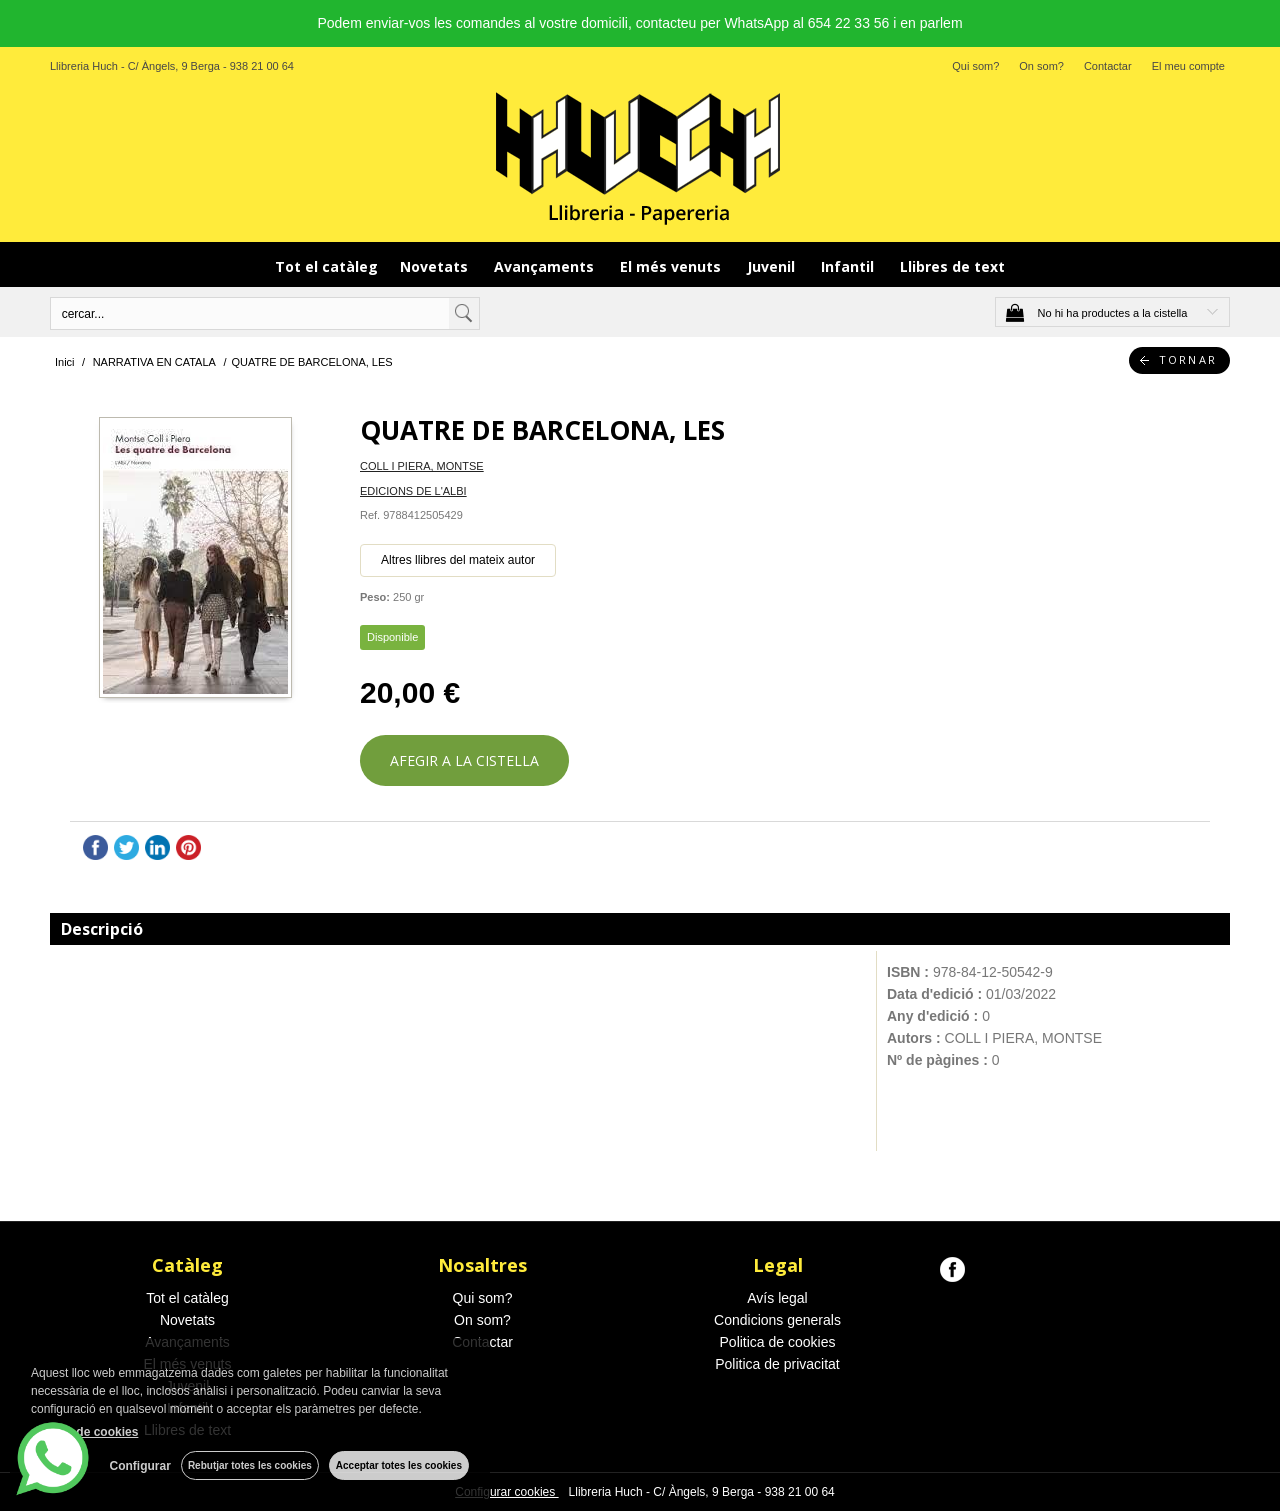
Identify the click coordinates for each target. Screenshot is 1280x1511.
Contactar (1108, 66)
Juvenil (773, 266)
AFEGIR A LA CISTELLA (464, 760)
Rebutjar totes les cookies (250, 1465)
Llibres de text (952, 266)
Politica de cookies (778, 1342)
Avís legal (777, 1298)
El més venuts (672, 266)
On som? (1041, 66)
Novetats (436, 266)
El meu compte (1188, 66)
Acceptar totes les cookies (399, 1465)
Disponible (392, 637)
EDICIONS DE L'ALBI (413, 491)
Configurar (140, 1466)
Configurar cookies (506, 1492)
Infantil (849, 266)
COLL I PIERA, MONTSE (422, 466)
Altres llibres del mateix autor (458, 560)
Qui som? (975, 66)
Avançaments (546, 266)
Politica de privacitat (777, 1364)
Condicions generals (777, 1320)
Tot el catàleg (326, 266)
